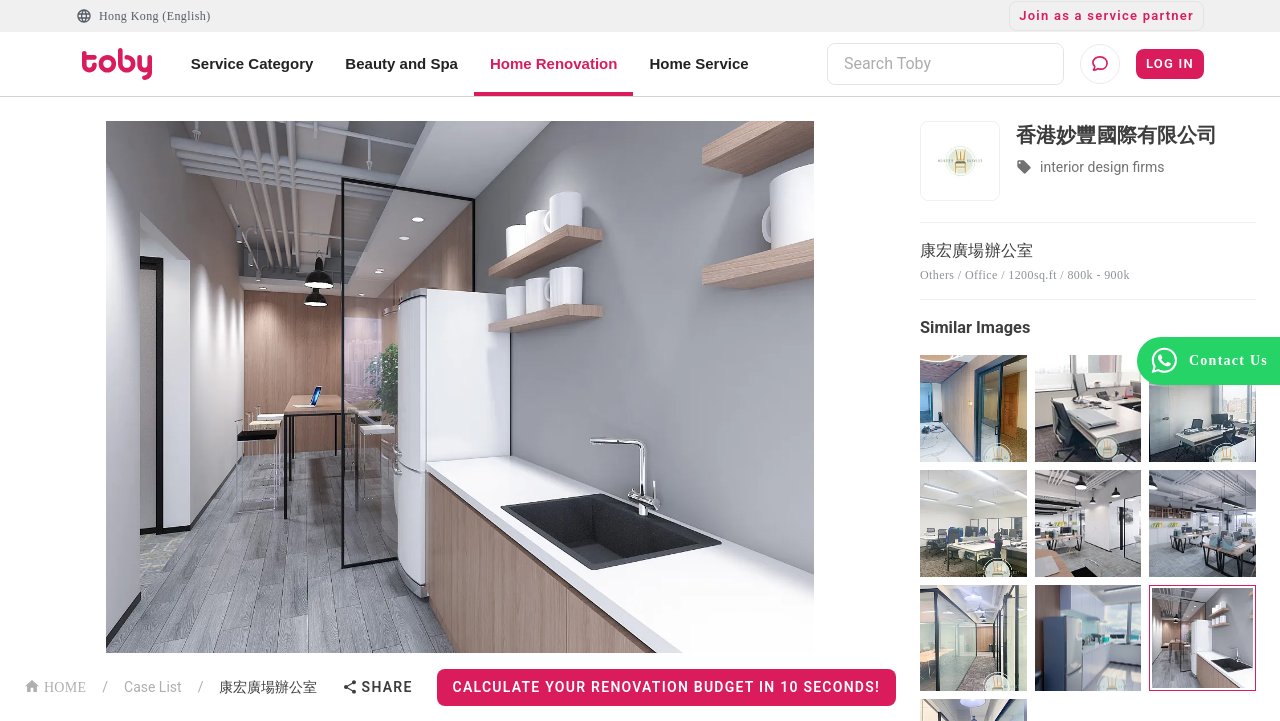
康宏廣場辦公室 (268, 687)
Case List (153, 687)
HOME (55, 685)
